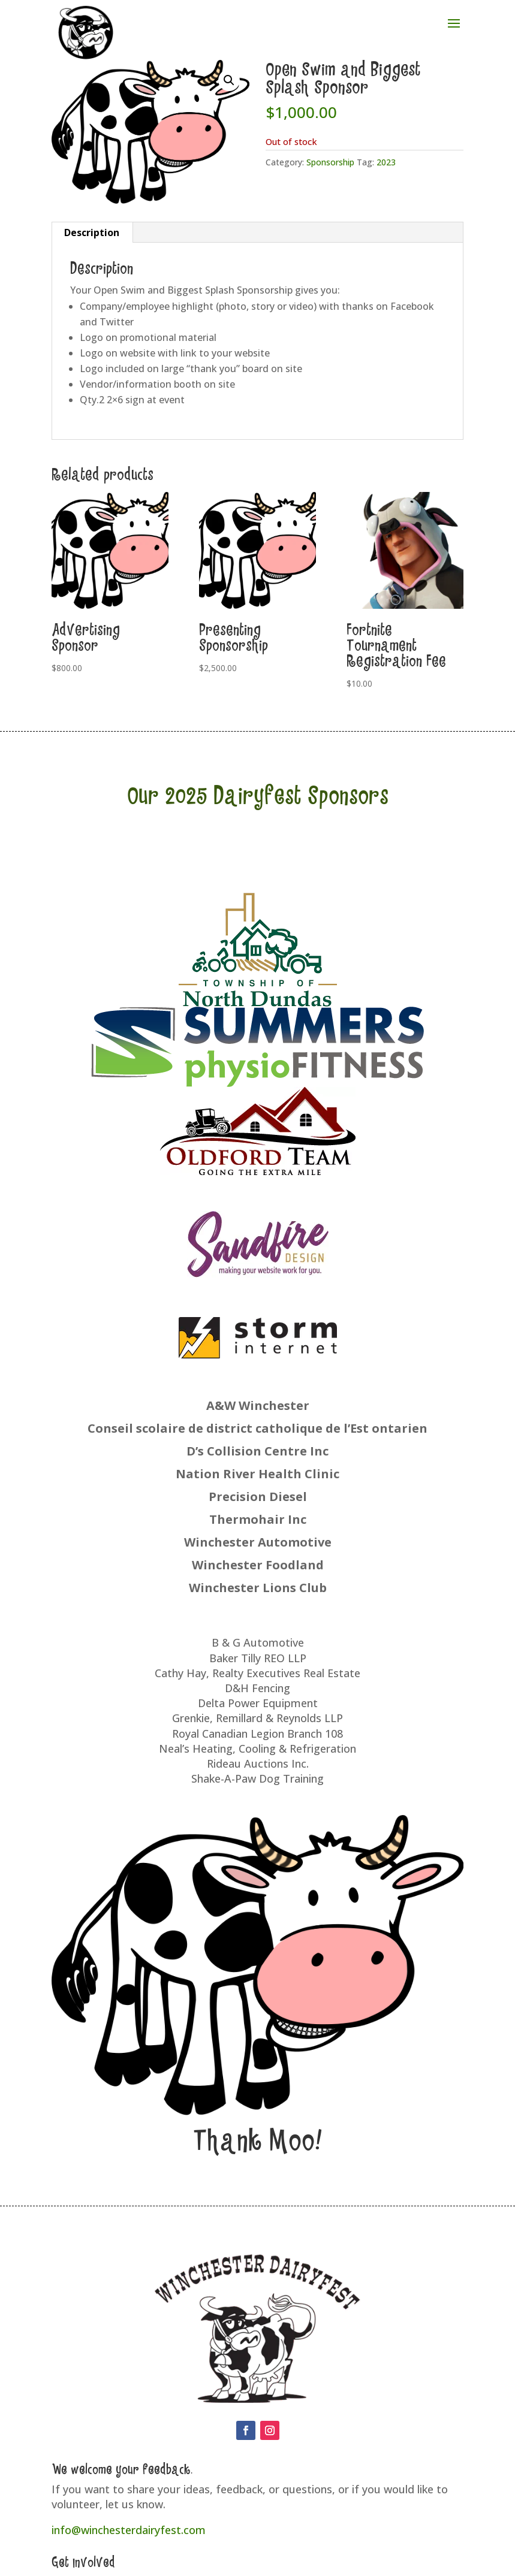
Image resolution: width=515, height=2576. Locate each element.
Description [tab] (91, 232)
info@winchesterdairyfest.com (129, 2530)
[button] (229, 80)
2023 (386, 162)
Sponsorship (330, 162)
